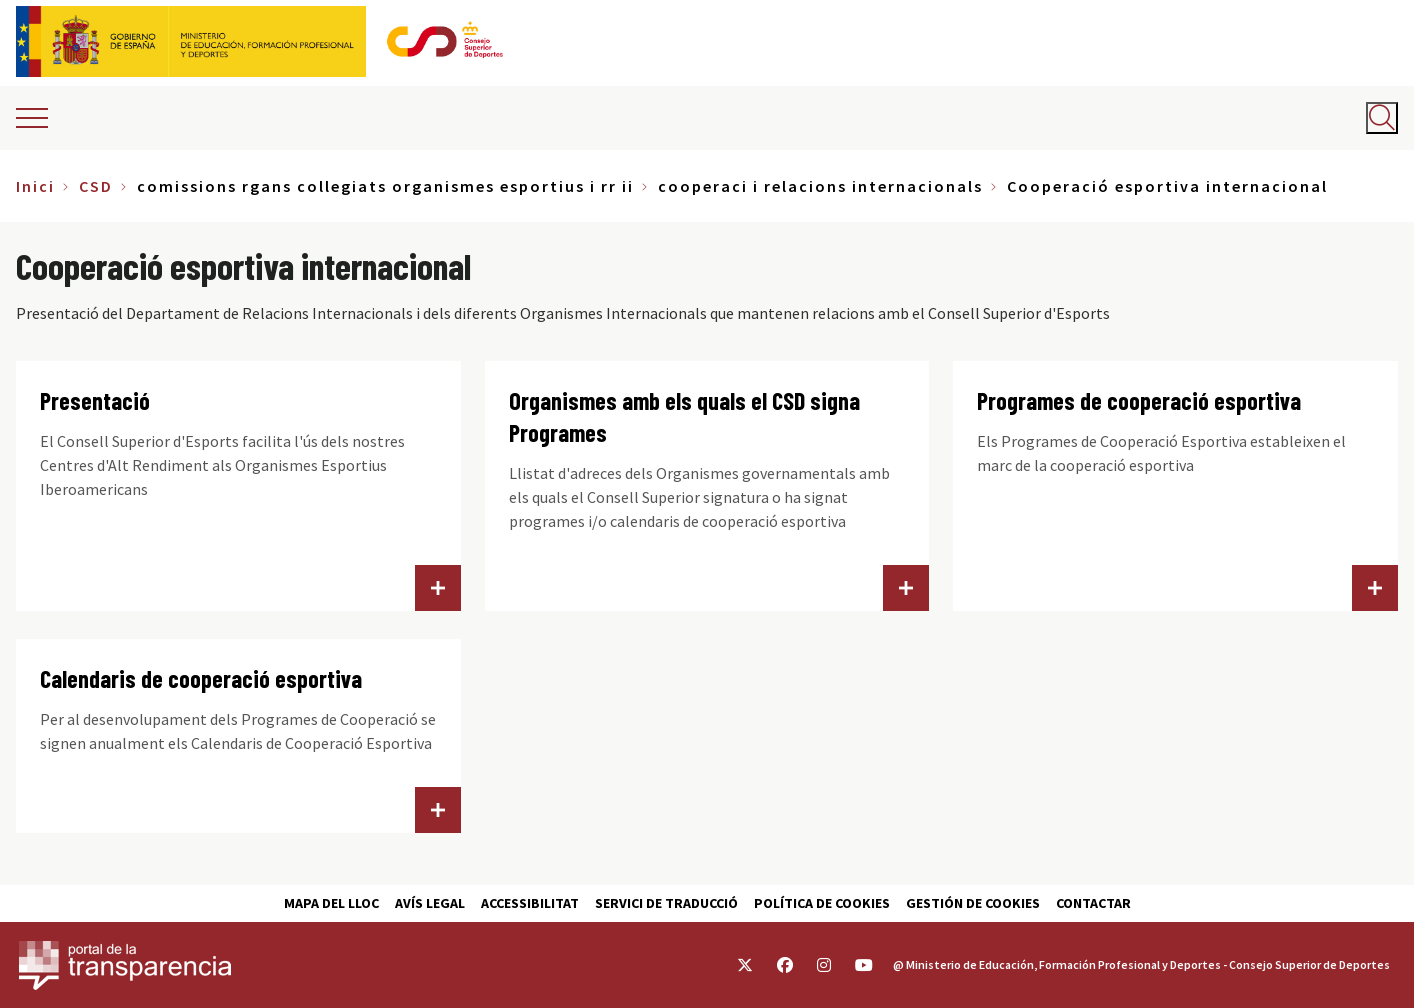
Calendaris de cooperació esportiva (201, 678)
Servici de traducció (666, 903)
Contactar (1093, 903)
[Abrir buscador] (1382, 118)
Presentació (95, 400)
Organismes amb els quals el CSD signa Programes (684, 416)
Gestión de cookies (973, 903)
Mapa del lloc (331, 903)
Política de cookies (822, 903)
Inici (35, 186)
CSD (96, 186)
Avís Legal (430, 903)
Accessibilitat (530, 903)
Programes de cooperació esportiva (1139, 400)
